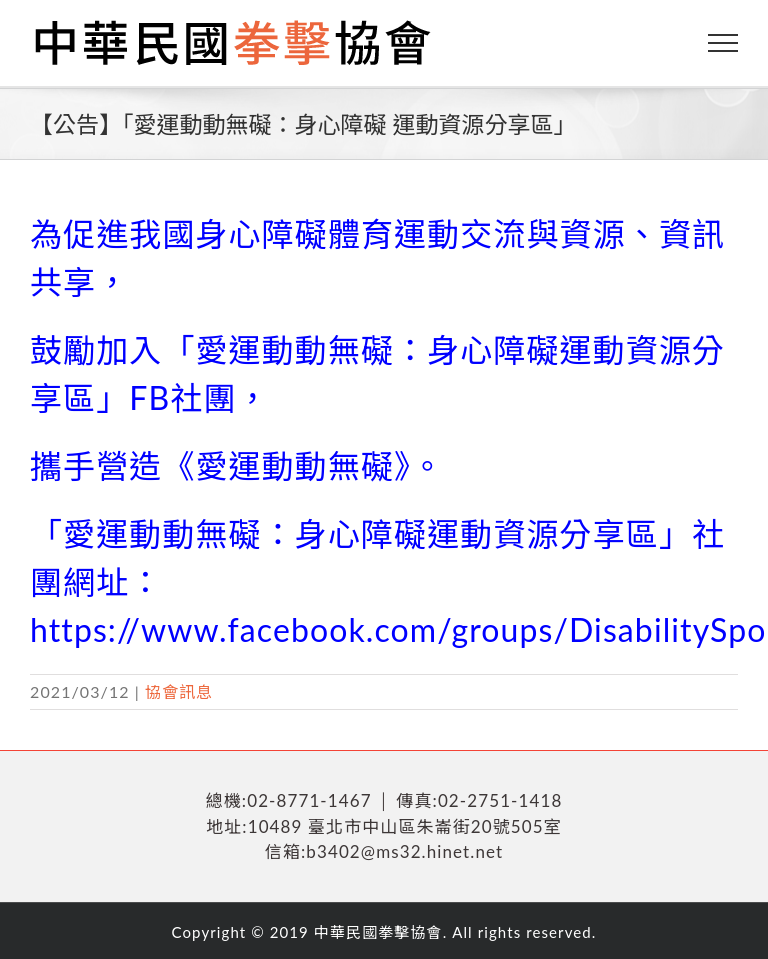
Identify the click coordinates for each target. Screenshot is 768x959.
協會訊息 (179, 691)
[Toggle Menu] (723, 43)
